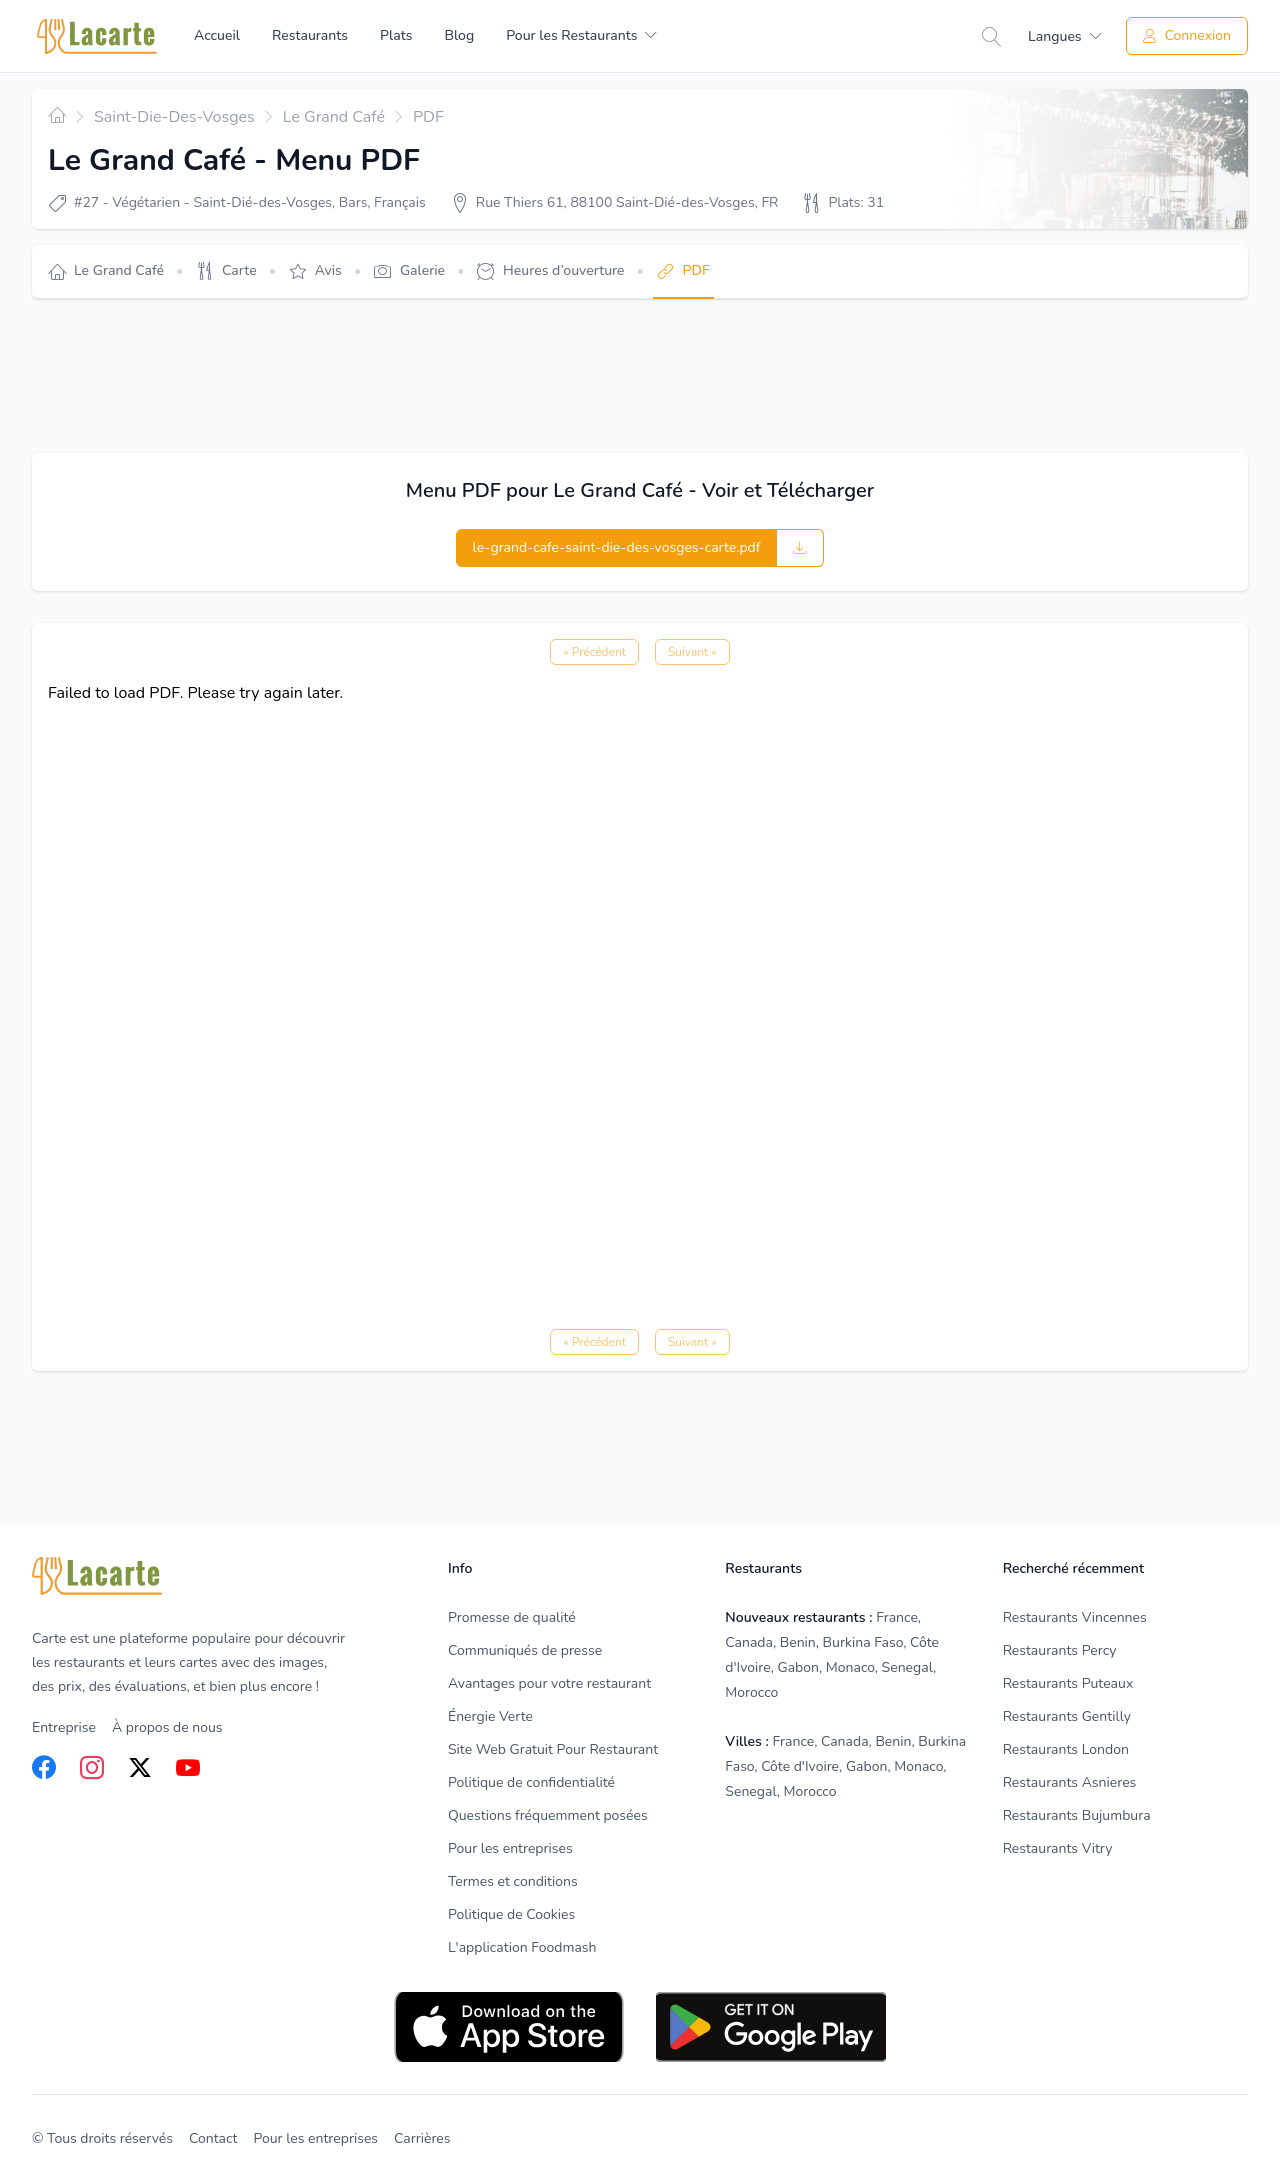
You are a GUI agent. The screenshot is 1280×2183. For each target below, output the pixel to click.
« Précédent (594, 652)
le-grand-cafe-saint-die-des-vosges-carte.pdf (617, 547)
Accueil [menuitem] (217, 35)
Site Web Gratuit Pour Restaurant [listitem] (553, 1749)
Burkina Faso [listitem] (863, 1642)
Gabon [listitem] (798, 1667)
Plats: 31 (856, 202)
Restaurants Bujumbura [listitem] (1077, 1815)
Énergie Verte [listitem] (490, 1716)
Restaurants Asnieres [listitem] (1070, 1782)
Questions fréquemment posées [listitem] (548, 1815)
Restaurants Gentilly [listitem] (1067, 1716)
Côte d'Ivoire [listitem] (800, 1766)
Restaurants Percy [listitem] (1060, 1650)
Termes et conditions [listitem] (513, 1881)
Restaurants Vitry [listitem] (1058, 1848)
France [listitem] (897, 1617)
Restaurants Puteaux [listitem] (1068, 1683)
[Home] (97, 36)
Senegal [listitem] (907, 1667)
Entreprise (64, 1727)
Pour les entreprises (315, 2138)
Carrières (422, 2138)
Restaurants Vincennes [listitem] (1075, 1617)
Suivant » (692, 652)
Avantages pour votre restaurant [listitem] (549, 1683)
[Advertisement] (396, 376)
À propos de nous (167, 1727)
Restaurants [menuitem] (310, 35)
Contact (213, 2138)
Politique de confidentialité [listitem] (531, 1782)
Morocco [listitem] (751, 1692)
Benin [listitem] (798, 1642)
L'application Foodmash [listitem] (522, 1947)
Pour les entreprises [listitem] (510, 1848)
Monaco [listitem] (850, 1667)
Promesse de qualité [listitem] (512, 1617)
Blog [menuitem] (459, 35)
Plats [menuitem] (396, 35)
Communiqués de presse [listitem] (525, 1650)
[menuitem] (581, 36)
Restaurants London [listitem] (1066, 1749)
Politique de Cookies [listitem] (511, 1914)
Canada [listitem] (749, 1642)
